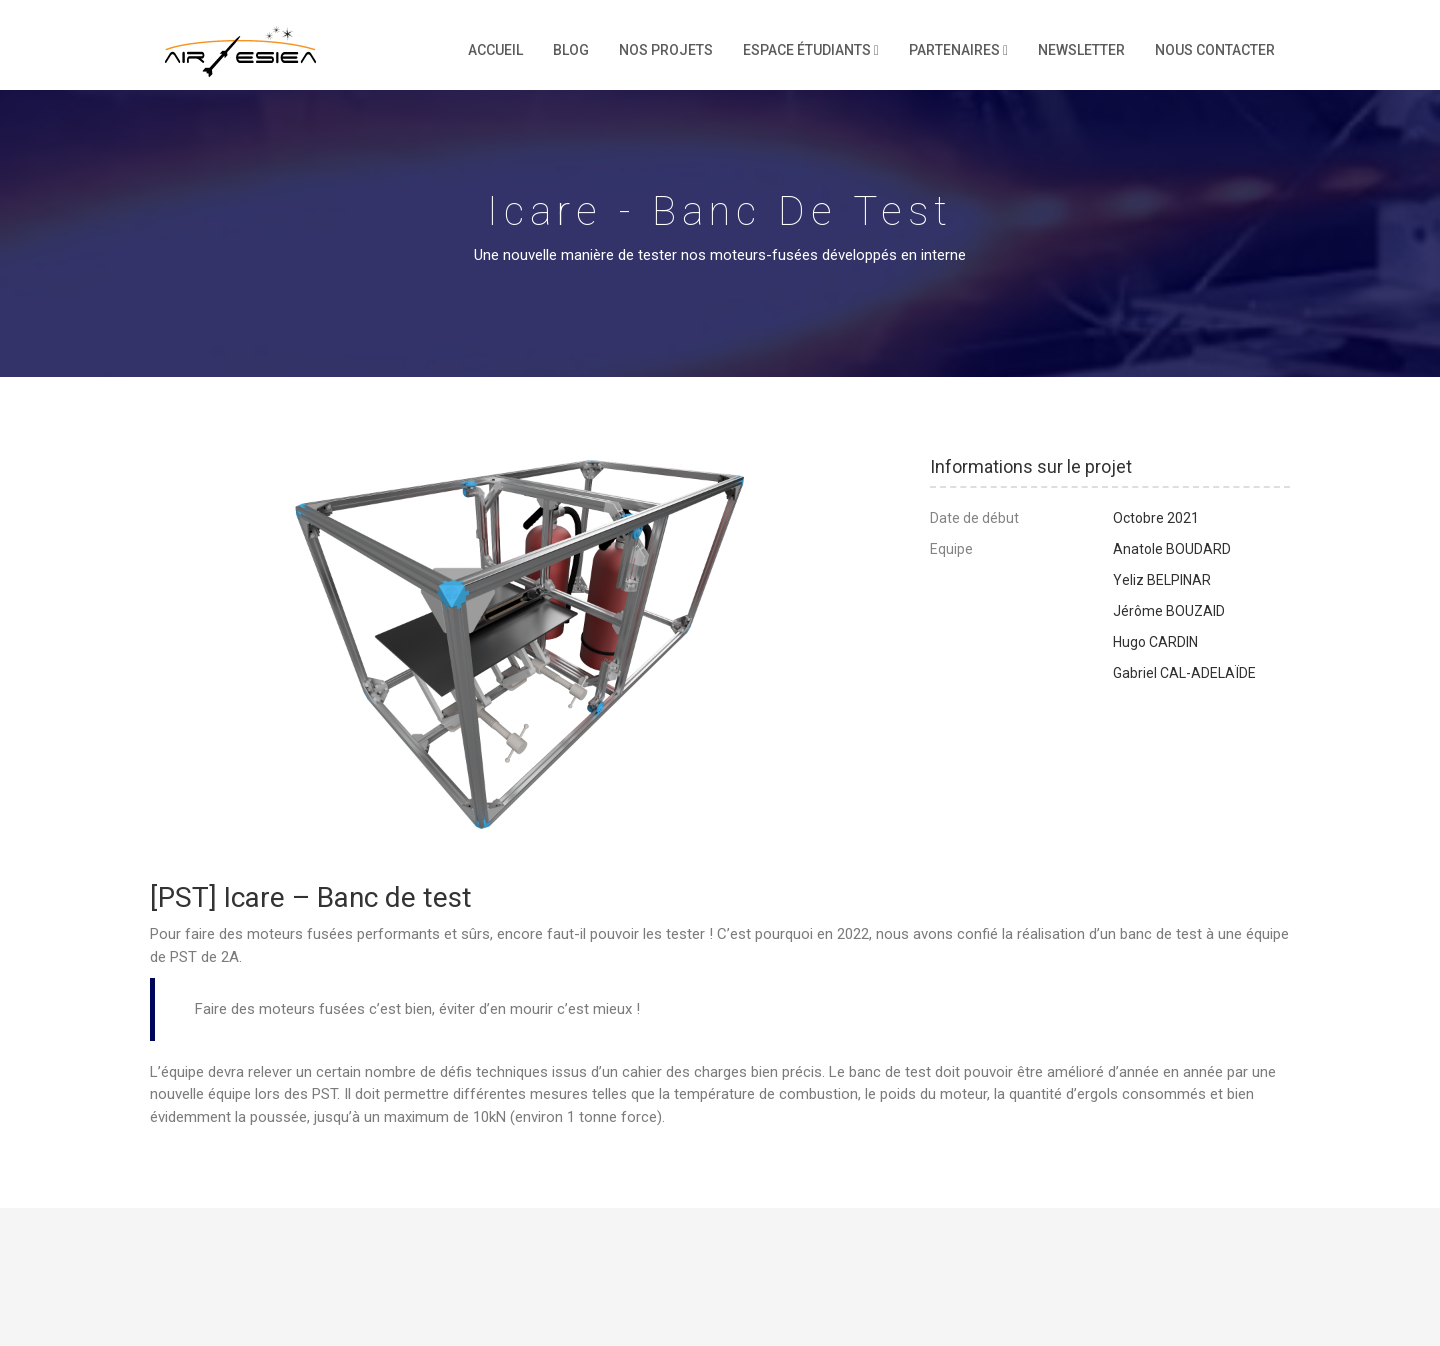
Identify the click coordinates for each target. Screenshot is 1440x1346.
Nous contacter (1215, 50)
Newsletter (1081, 50)
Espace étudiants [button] (811, 50)
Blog (571, 50)
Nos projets (666, 50)
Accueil (495, 50)
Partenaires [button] (958, 50)
